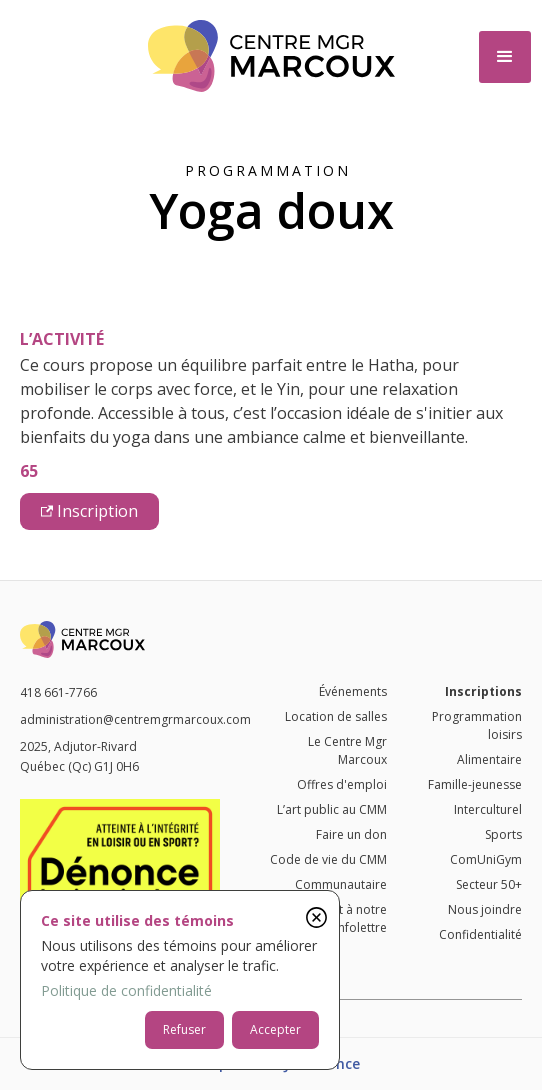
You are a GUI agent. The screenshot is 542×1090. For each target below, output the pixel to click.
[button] (505, 57)
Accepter (275, 1029)
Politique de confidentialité (126, 990)
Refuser (184, 1029)
